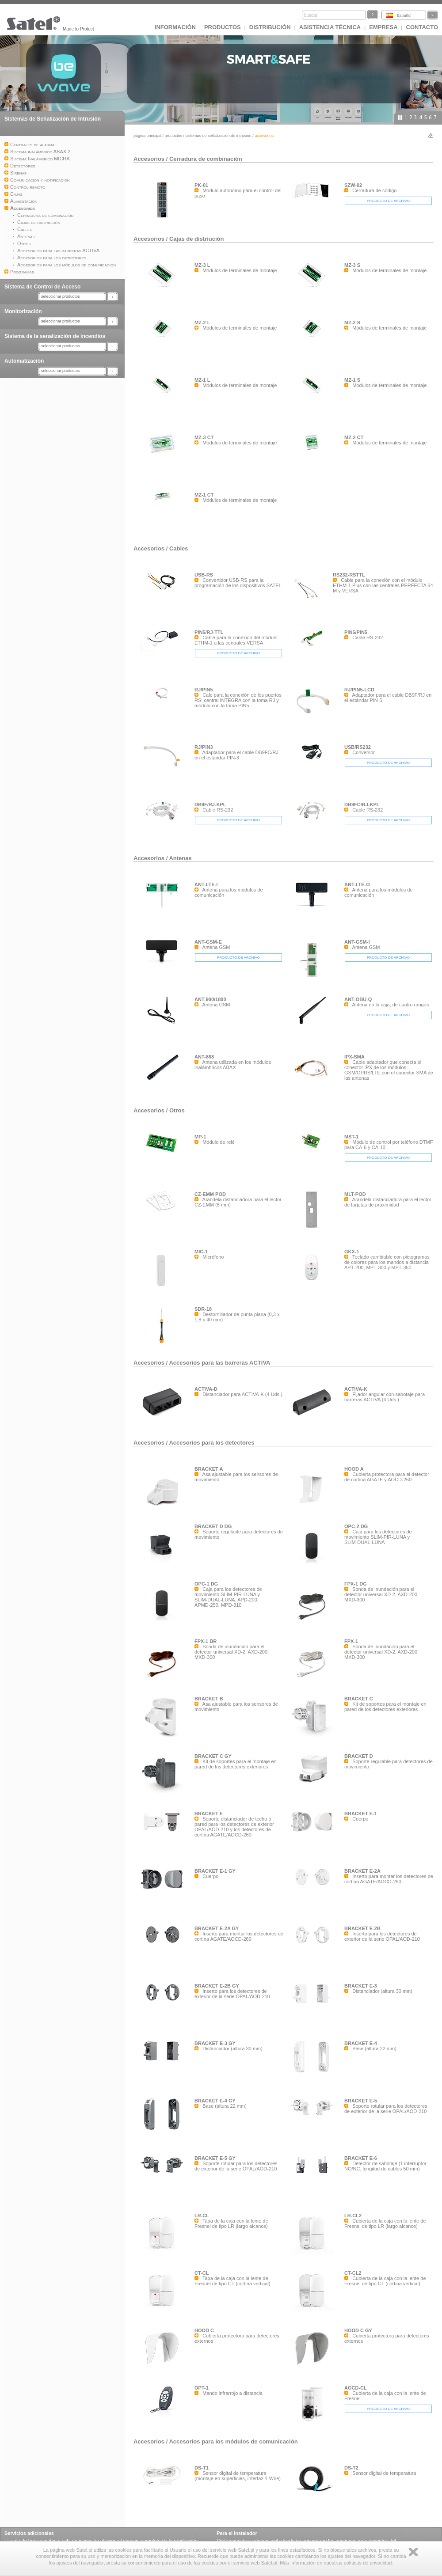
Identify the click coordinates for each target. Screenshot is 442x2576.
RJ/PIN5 (203, 689)
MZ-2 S (352, 322)
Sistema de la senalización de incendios (54, 336)
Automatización (24, 361)
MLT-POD (355, 1194)
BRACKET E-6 (360, 2158)
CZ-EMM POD (210, 1194)
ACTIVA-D (205, 1389)
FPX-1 (351, 1641)
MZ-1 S (352, 380)
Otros (177, 1110)
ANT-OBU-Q (358, 999)
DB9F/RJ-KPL (210, 804)
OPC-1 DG (206, 1583)
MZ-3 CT (203, 437)
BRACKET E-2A (362, 1871)
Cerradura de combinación (205, 159)
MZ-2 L (202, 322)
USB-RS (203, 574)
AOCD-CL (355, 2387)
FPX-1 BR (205, 1641)
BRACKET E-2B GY (216, 1985)
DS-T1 (201, 2467)
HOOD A (354, 1469)
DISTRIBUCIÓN (270, 27)
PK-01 (201, 185)
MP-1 (200, 1136)
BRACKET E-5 (360, 2100)
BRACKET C (358, 1698)
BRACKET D (358, 1756)
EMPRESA (383, 27)
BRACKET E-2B (362, 1928)
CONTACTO (422, 27)
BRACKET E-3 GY (215, 2043)
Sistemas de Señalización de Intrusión (52, 119)
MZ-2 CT (353, 437)
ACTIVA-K (355, 1389)
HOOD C (204, 2330)
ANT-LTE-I (205, 884)
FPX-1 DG (355, 1583)
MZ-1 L (202, 380)
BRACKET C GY (213, 1756)
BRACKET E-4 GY (215, 2100)
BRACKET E (208, 1813)
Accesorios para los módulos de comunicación (233, 2441)
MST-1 (351, 1136)
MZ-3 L (202, 265)
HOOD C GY (358, 2330)
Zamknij (413, 2552)
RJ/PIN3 (203, 747)
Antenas (180, 858)
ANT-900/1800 (210, 999)
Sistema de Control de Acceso (42, 287)
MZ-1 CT (203, 494)
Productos (222, 27)
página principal (147, 135)
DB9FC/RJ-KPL (361, 804)
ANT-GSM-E (208, 942)
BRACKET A (208, 1469)
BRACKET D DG (213, 1526)
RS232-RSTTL (349, 574)
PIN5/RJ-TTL (208, 632)
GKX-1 (351, 1251)
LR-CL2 (353, 2215)
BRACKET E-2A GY (216, 1928)
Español (404, 15)
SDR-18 (203, 1309)
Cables (178, 548)
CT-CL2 (353, 2273)
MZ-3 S (352, 265)
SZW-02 (353, 185)
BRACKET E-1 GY (215, 1871)
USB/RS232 (357, 747)
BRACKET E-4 (360, 2043)
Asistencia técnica (330, 27)
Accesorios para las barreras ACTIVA (219, 1362)
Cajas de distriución (196, 238)
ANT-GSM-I (357, 942)
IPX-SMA (354, 1056)
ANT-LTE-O (357, 884)
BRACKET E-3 (360, 1985)
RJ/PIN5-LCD (359, 689)
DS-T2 (351, 2467)
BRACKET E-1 (360, 1813)
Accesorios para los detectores (211, 1442)
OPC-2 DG (356, 1526)
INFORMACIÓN (175, 27)
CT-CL (201, 2273)
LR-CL (201, 2215)
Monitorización (23, 311)
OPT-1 (201, 2387)
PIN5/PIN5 (355, 632)
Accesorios (149, 159)
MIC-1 (201, 1251)
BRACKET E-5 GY (215, 2158)
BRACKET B (208, 1698)
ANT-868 (204, 1056)
